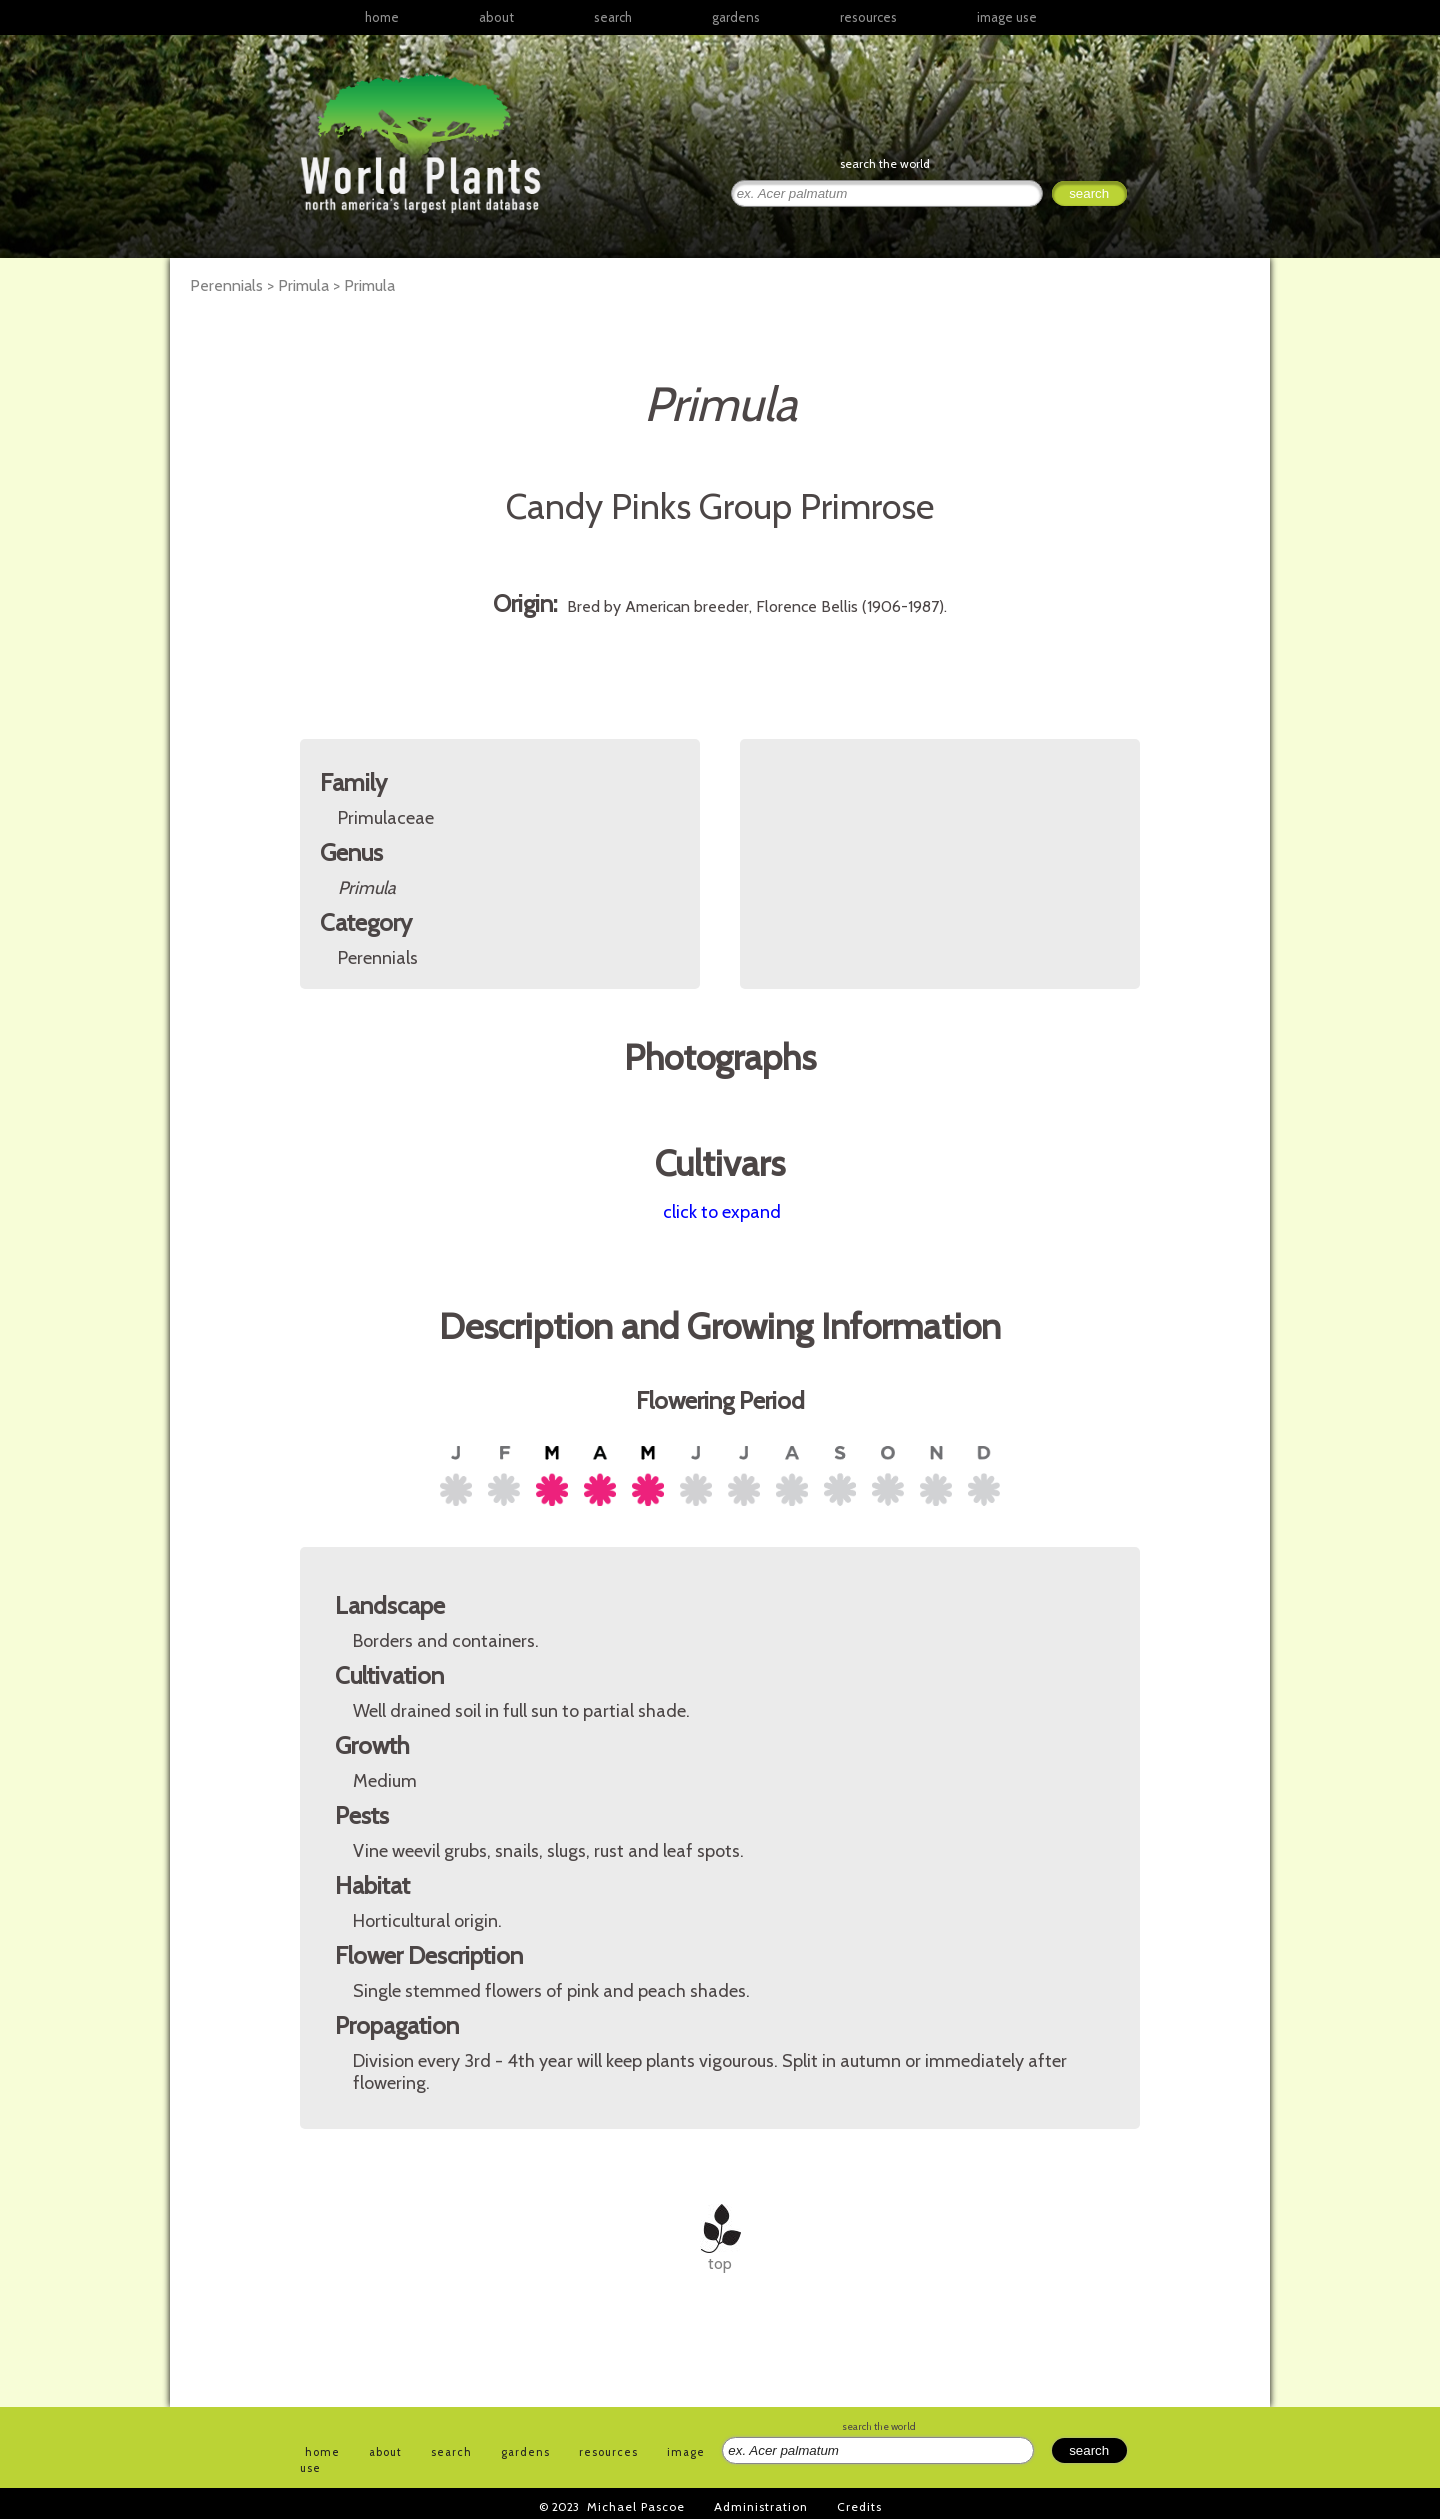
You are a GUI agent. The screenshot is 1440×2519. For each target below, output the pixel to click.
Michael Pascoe (636, 2506)
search (613, 17)
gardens (736, 17)
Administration (761, 2506)
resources (608, 2452)
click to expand (722, 1212)
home (382, 17)
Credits (859, 2506)
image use (1007, 17)
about (496, 17)
